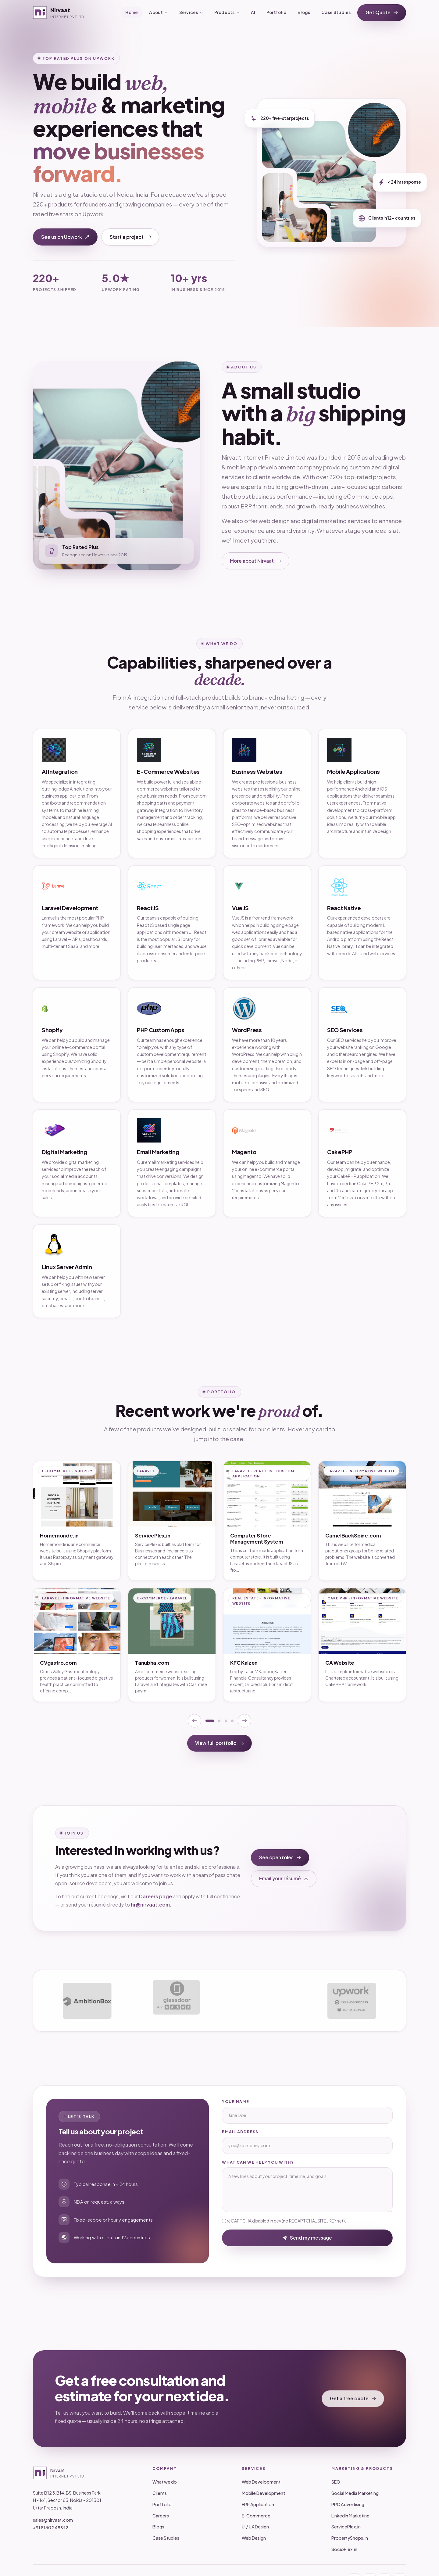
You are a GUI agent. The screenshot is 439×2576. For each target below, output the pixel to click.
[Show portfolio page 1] (209, 1721)
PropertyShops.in (349, 2538)
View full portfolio (219, 1743)
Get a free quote (353, 2398)
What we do (164, 2482)
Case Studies (336, 12)
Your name (235, 2101)
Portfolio (276, 12)
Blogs (304, 12)
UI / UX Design (255, 2526)
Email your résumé (284, 1878)
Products (227, 12)
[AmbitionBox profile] (87, 2000)
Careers (160, 2515)
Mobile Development (263, 2493)
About (158, 12)
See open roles (280, 1857)
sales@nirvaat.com (53, 2520)
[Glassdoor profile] (175, 2000)
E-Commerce (256, 2515)
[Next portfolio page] (244, 1720)
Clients (159, 2493)
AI (253, 12)
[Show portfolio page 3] (226, 1721)
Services (191, 12)
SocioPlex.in (344, 2549)
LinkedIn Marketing (350, 2515)
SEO (335, 2482)
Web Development (261, 2482)
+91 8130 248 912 (50, 2527)
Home (131, 12)
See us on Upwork (65, 237)
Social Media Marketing (355, 2493)
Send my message (307, 2237)
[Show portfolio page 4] (232, 1721)
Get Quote (382, 12)
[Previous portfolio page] (194, 1720)
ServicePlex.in (346, 2526)
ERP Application (258, 2504)
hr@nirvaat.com (150, 1904)
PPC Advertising (347, 2504)
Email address (240, 2131)
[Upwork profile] (352, 2000)
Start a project (130, 237)
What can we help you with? (258, 2162)
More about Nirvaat (255, 561)
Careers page (155, 1896)
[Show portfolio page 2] (219, 1721)
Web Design (254, 2538)
